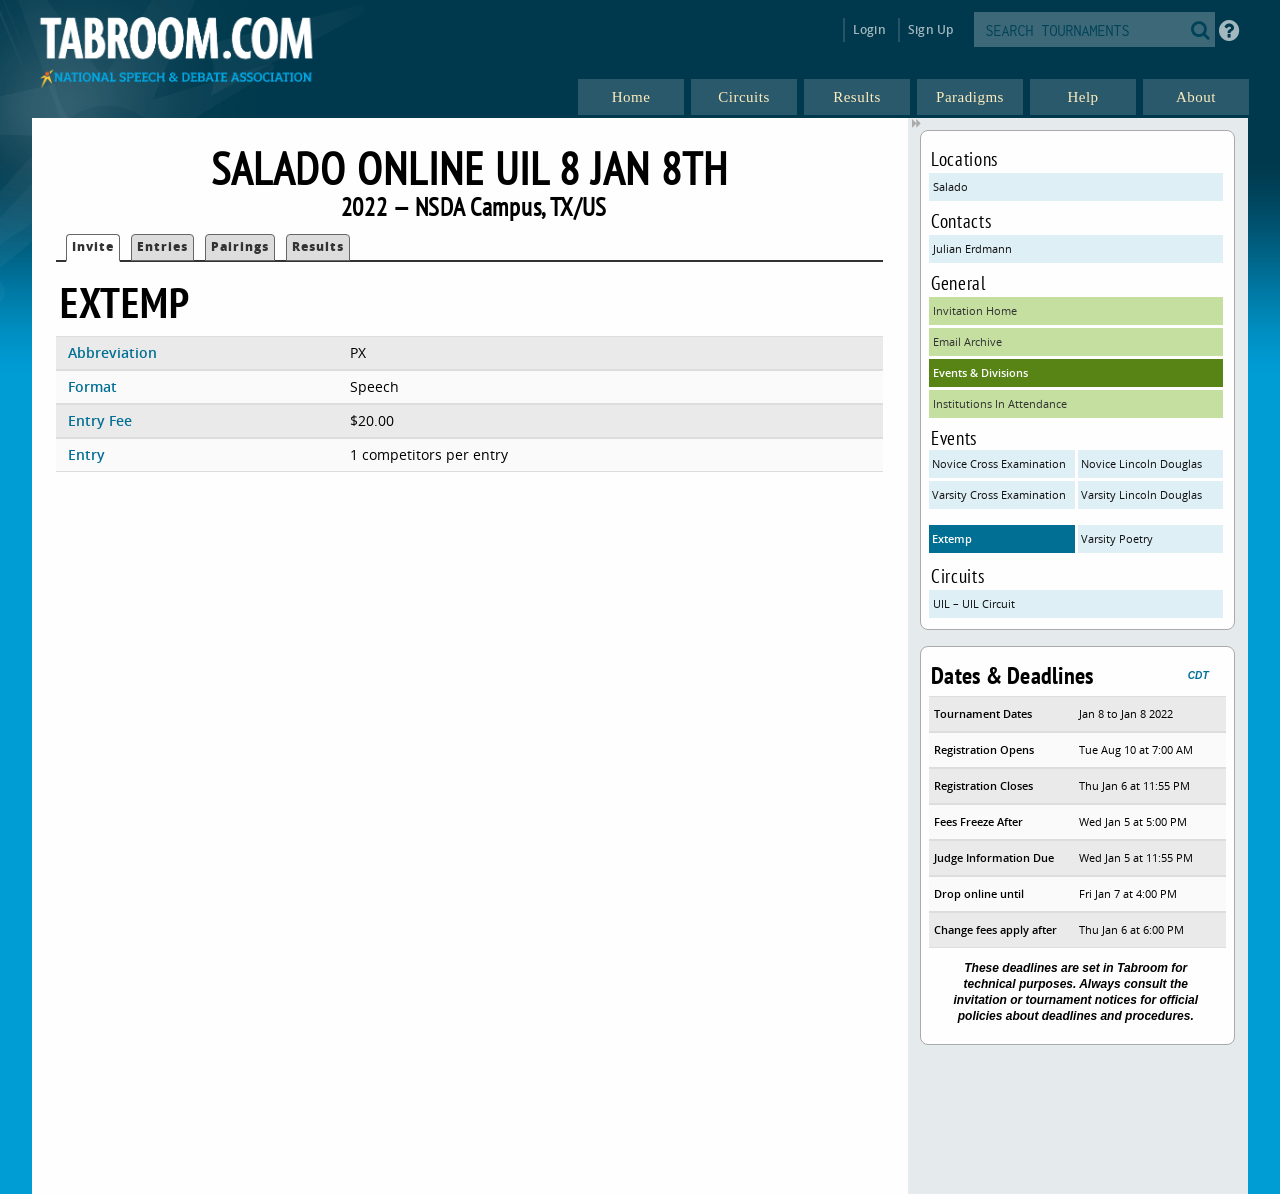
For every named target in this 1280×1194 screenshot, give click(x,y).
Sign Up (930, 29)
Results (318, 246)
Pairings (240, 246)
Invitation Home (975, 310)
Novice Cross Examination (999, 463)
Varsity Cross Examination (999, 494)
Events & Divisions (980, 372)
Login (869, 29)
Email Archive (967, 341)
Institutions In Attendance (1000, 403)
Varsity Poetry (1117, 538)
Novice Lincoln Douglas (1141, 463)
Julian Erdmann (972, 248)
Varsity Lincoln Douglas (1141, 494)
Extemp (952, 538)
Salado (950, 186)
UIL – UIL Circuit (974, 603)
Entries (162, 246)
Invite (93, 246)
